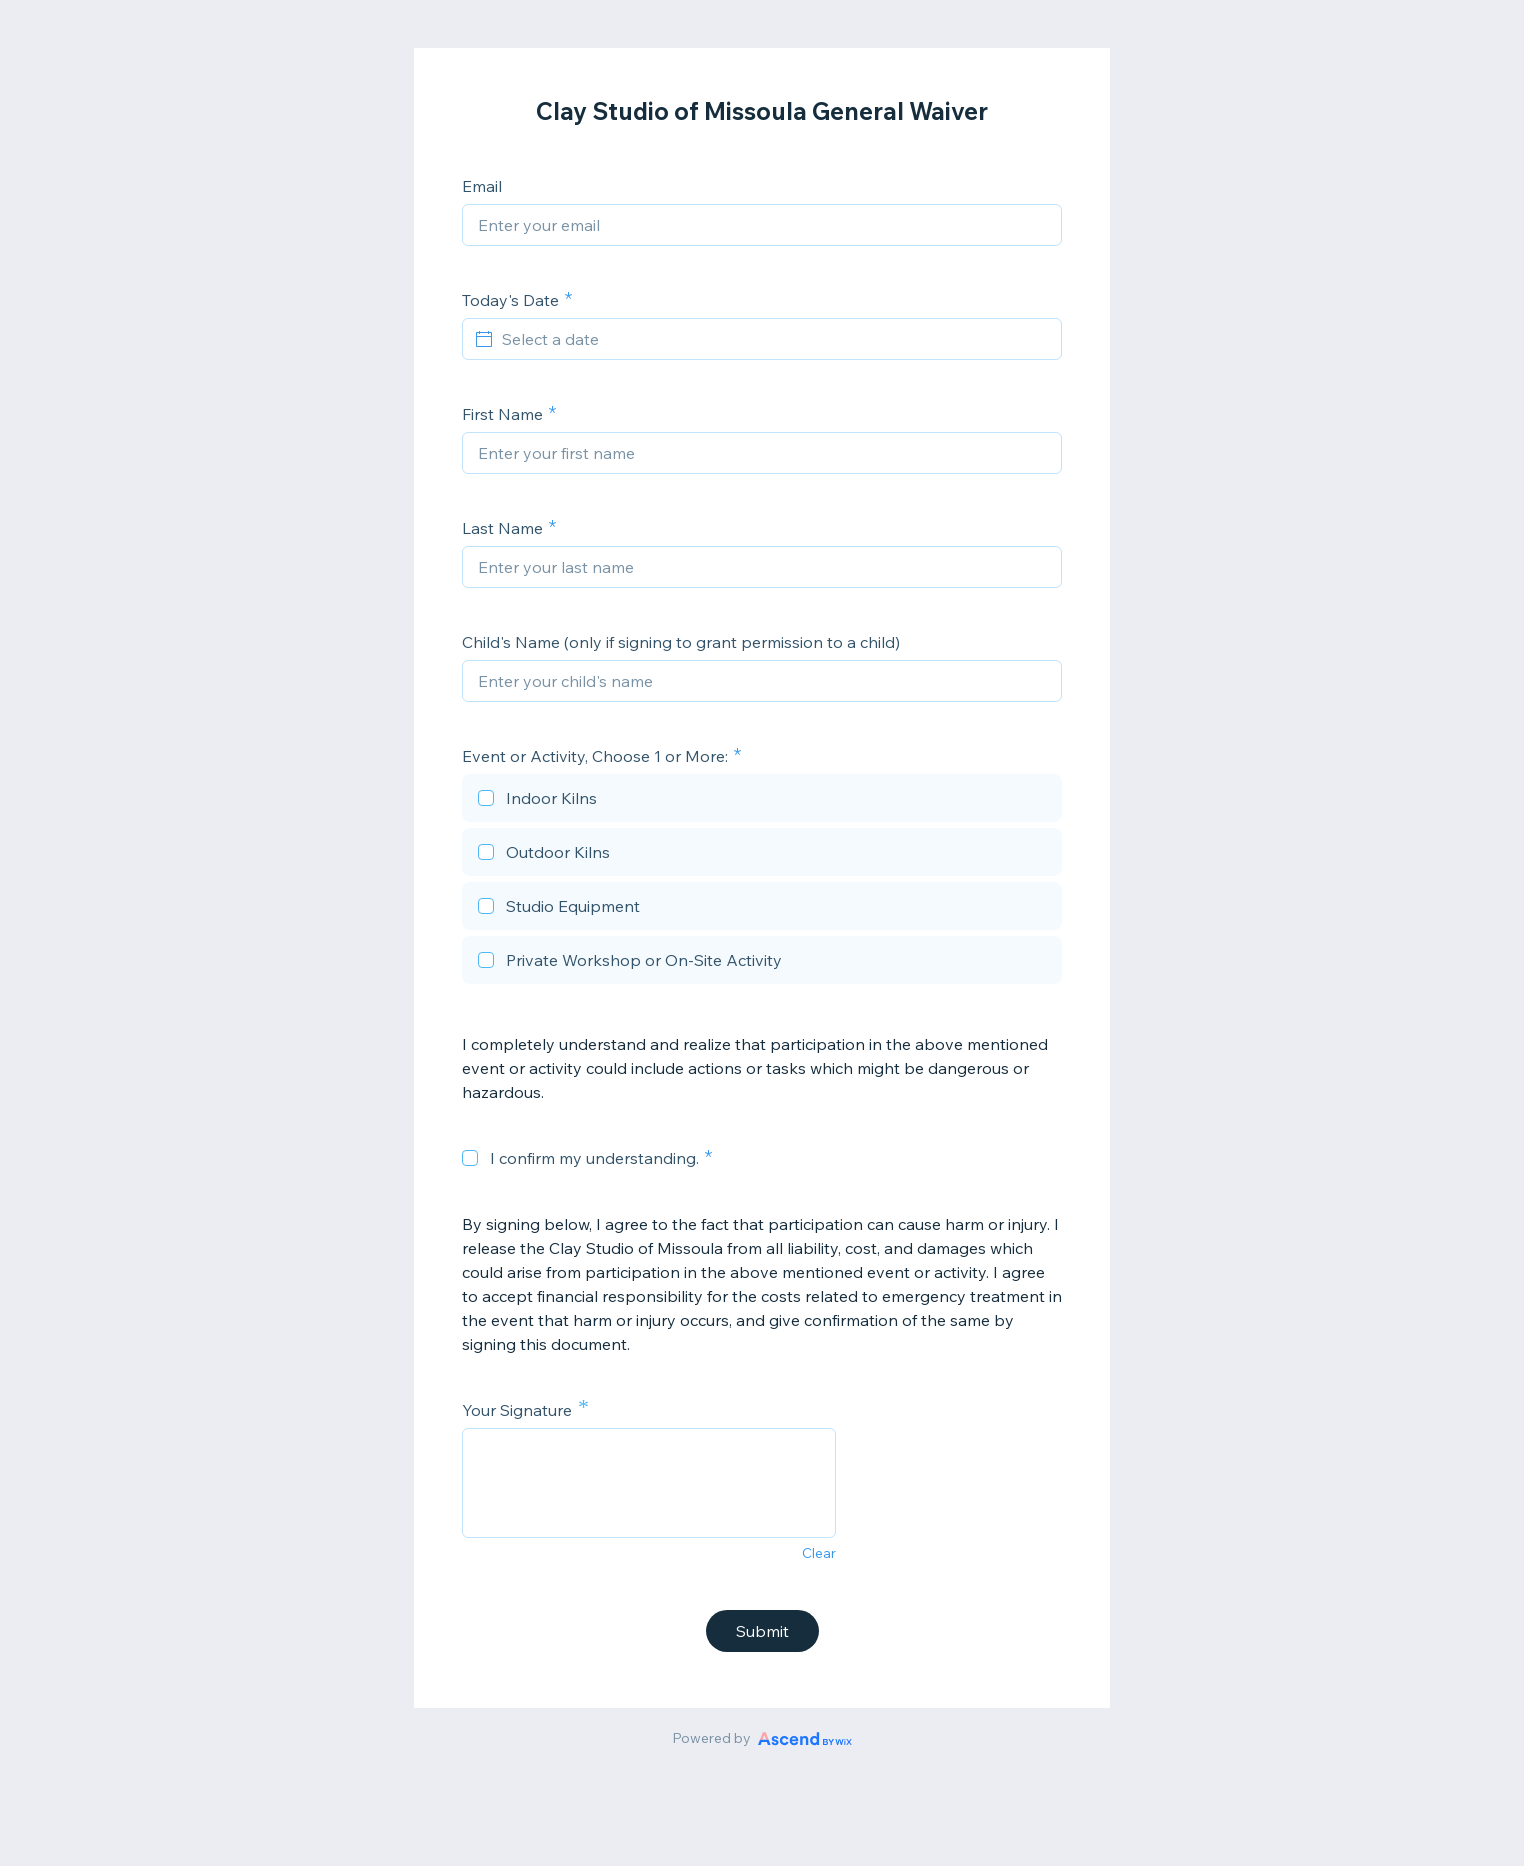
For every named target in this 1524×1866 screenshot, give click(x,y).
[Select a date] (774, 339)
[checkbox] (762, 801)
